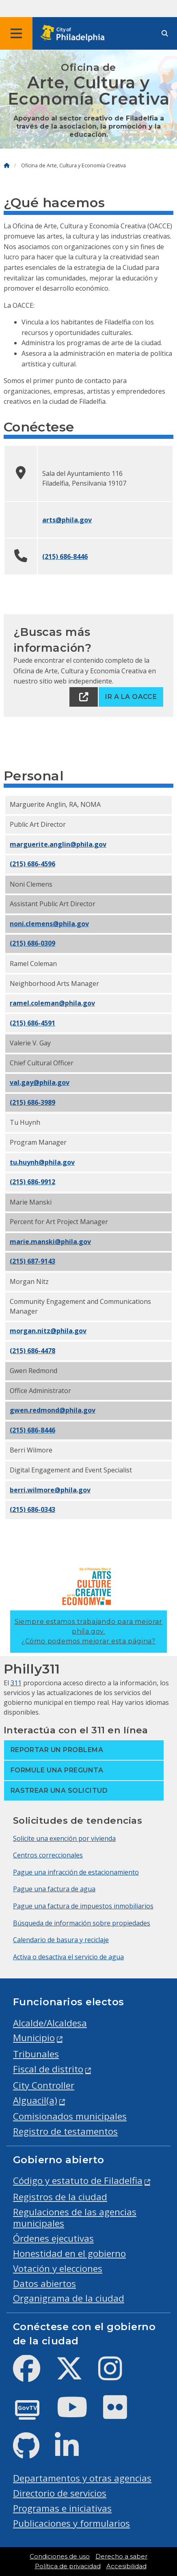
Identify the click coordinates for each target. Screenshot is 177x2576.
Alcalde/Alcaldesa (50, 2023)
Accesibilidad (126, 2566)
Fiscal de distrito (48, 2069)
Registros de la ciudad (60, 2196)
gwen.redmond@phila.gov (52, 1410)
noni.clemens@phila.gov (49, 923)
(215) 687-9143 (32, 1261)
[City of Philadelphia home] (75, 33)
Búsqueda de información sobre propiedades (81, 1923)
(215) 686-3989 (32, 1102)
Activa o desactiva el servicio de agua (68, 1956)
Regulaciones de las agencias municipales (74, 2218)
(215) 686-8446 (65, 556)
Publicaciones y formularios (71, 2523)
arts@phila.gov (67, 519)
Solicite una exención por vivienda (64, 1838)
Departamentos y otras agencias (82, 2478)
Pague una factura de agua (54, 1888)
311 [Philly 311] (16, 1682)
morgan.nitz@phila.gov (48, 1330)
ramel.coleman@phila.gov (52, 1003)
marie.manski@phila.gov (50, 1241)
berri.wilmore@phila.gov (50, 1489)
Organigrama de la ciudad (68, 2298)
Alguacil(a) (35, 2100)
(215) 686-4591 (32, 1023)
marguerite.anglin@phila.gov (58, 844)
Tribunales (36, 2054)
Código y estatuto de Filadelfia (77, 2180)
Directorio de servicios (59, 2493)
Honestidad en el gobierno (69, 2253)
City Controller (43, 2085)
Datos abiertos (44, 2283)
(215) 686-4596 (32, 863)
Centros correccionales (48, 1855)
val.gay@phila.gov (39, 1082)
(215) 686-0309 (32, 943)
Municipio (34, 2037)
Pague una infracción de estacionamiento (76, 1872)
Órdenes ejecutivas (53, 2238)
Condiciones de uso (60, 2556)
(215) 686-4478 (32, 1350)
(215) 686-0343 (32, 1509)
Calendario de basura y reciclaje (61, 1939)
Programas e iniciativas (62, 2508)
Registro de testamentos (65, 2131)
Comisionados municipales (70, 2116)
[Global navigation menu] (16, 33)
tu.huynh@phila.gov (42, 1162)
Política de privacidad (68, 2566)
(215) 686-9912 (32, 1181)
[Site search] (165, 34)
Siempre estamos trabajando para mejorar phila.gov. (88, 1631)
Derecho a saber (121, 2556)
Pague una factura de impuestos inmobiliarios (83, 1905)
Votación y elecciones (57, 2268)
